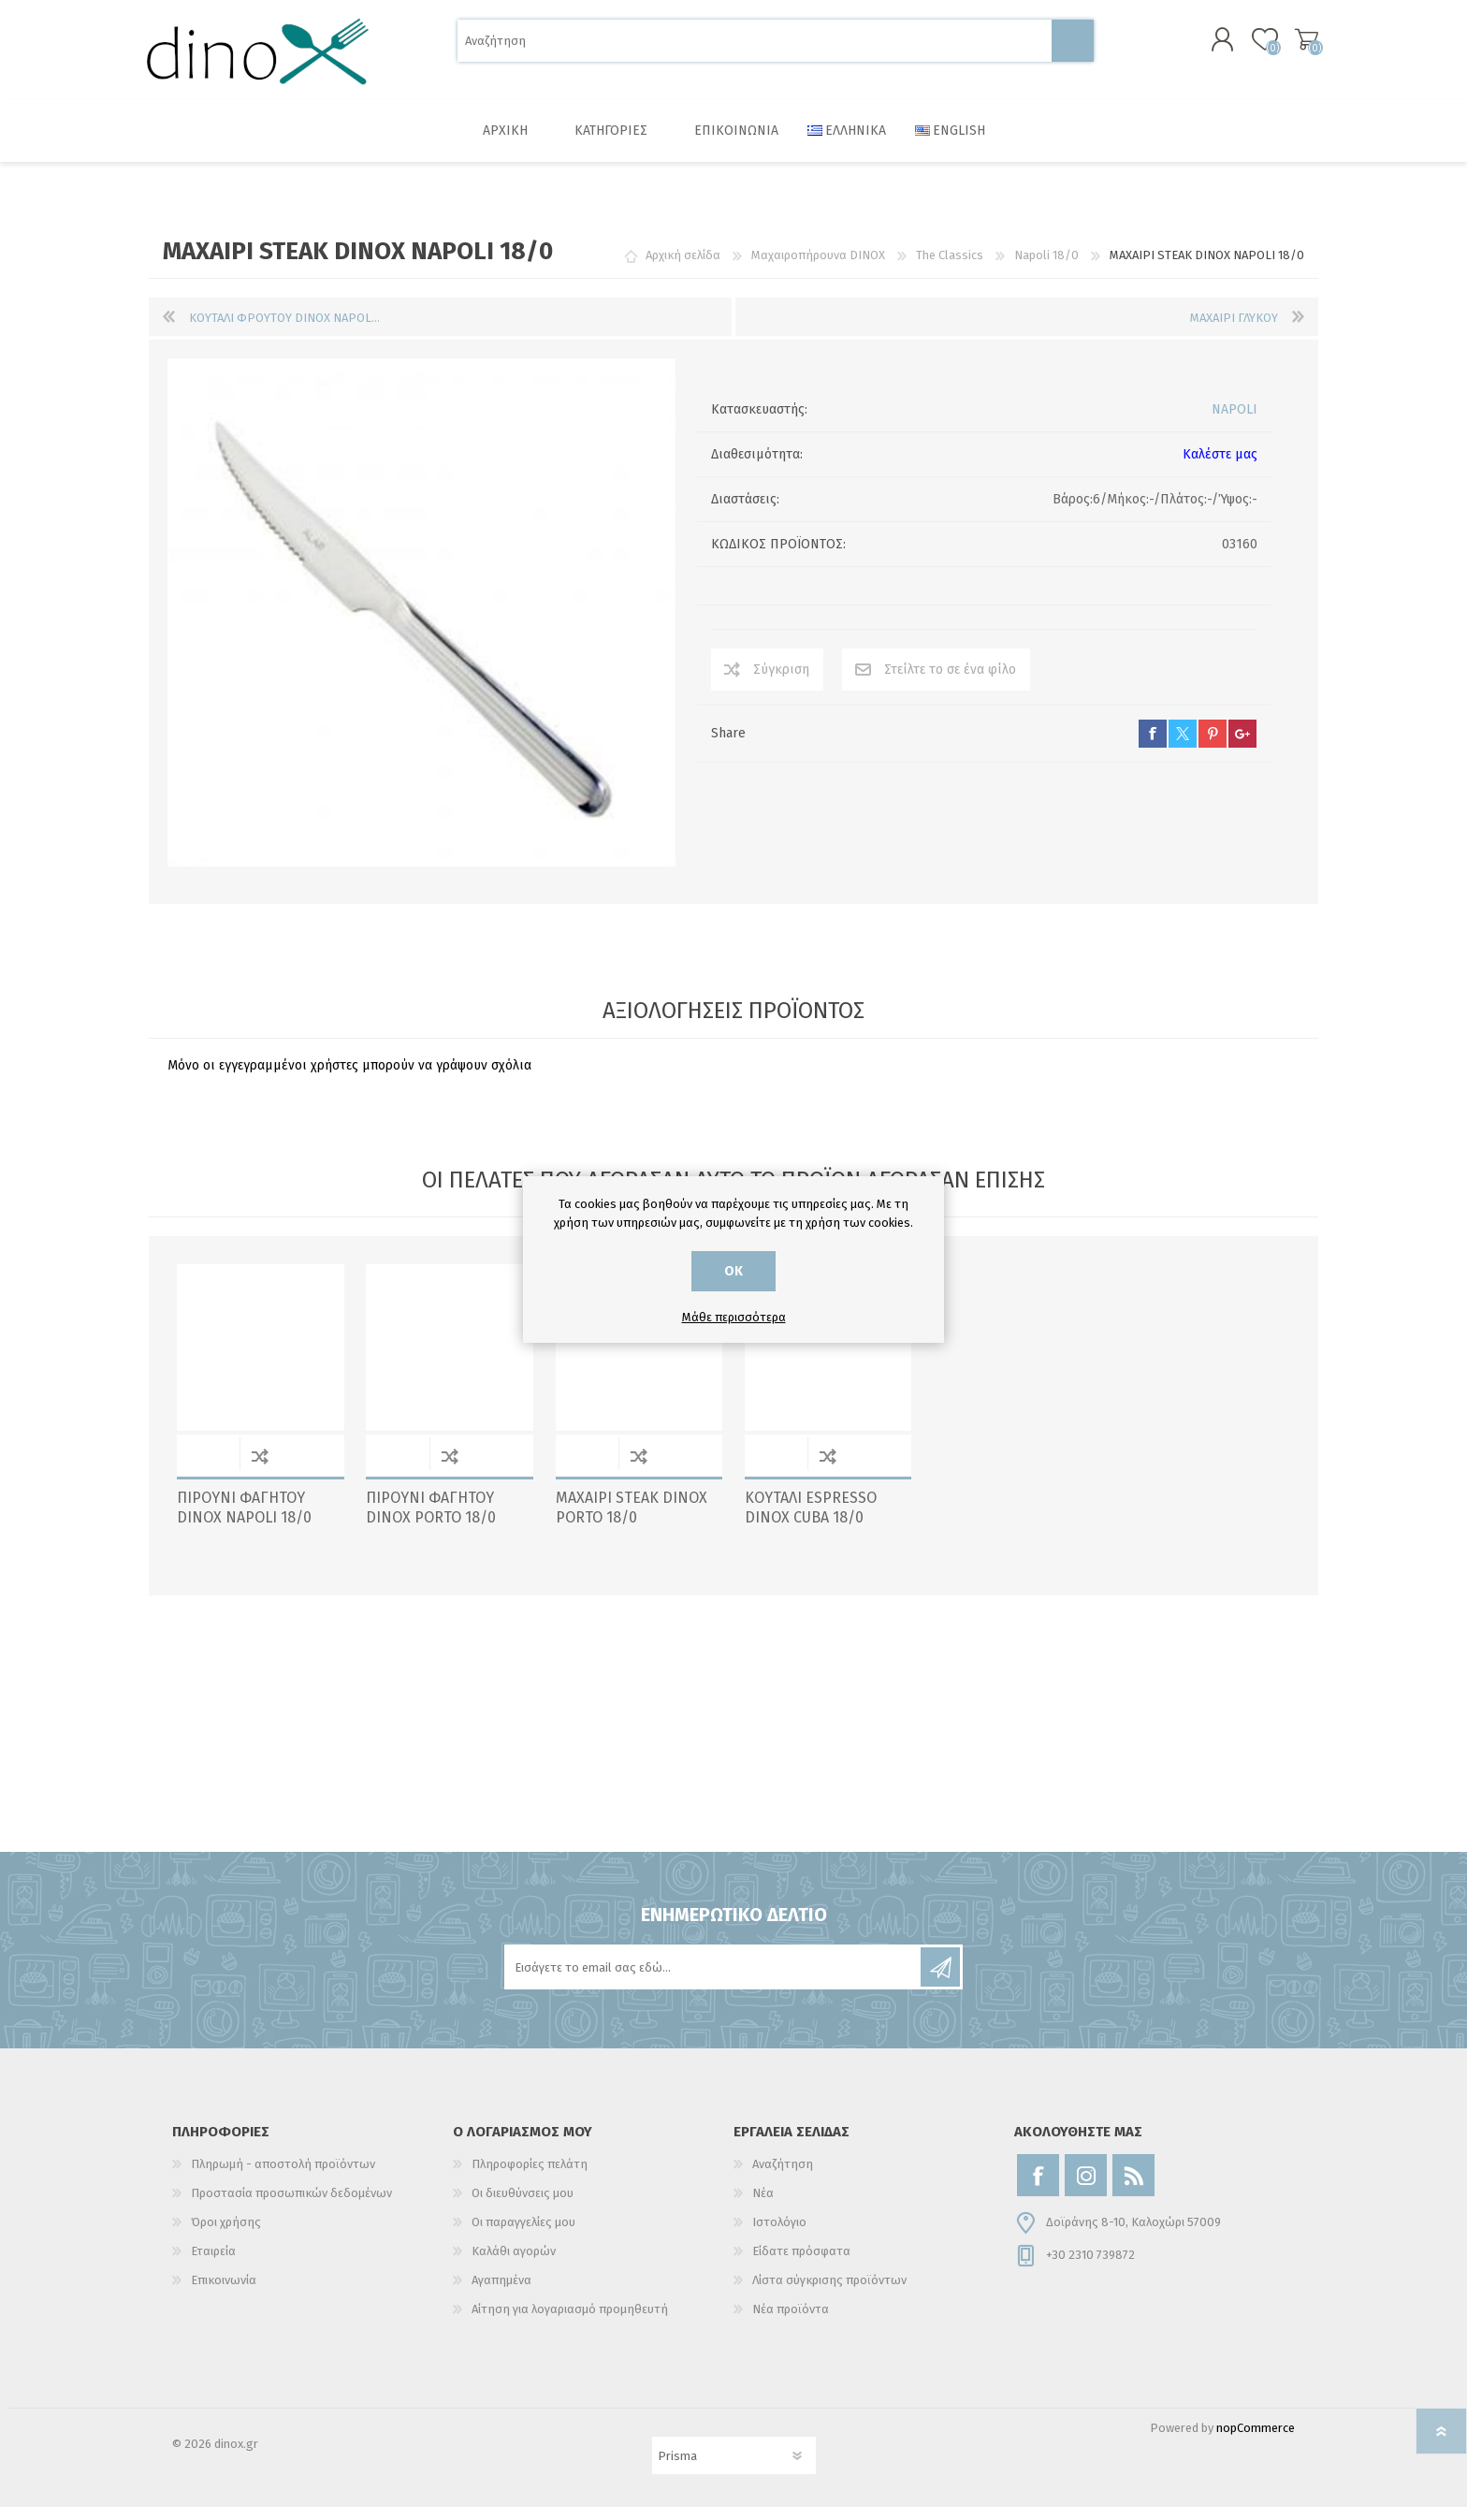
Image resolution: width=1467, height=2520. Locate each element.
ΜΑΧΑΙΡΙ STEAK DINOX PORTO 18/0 (631, 1520)
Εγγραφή (940, 1980)
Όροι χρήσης (226, 2235)
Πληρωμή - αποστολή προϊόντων (283, 2177)
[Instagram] (1086, 2188)
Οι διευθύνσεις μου (523, 2206)
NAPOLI (1234, 422)
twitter (1183, 747)
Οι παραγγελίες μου (523, 2235)
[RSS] (1133, 2188)
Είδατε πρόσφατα (801, 2264)
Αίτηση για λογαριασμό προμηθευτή (570, 2322)
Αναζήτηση (1073, 47)
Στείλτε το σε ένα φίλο (950, 683)
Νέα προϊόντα (790, 2322)
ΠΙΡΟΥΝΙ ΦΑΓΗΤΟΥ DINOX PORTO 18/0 (431, 1520)
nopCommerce (1255, 2441)
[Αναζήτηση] (755, 47)
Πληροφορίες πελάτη (530, 2177)
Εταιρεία (213, 2264)
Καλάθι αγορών (1297, 45)
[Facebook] (1038, 2188)
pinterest (1212, 747)
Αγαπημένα (501, 2293)
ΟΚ (733, 1271)
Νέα (763, 2206)
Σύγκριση (781, 683)
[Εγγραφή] (714, 1980)
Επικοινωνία (223, 2293)
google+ (1242, 747)
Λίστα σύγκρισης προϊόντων (829, 2293)
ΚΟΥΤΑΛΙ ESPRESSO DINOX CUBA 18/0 (811, 1520)
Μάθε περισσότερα (734, 1317)
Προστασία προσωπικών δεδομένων (291, 2206)
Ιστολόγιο (779, 2235)
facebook (1153, 747)
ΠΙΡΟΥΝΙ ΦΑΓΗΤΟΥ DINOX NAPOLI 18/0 (244, 1520)
